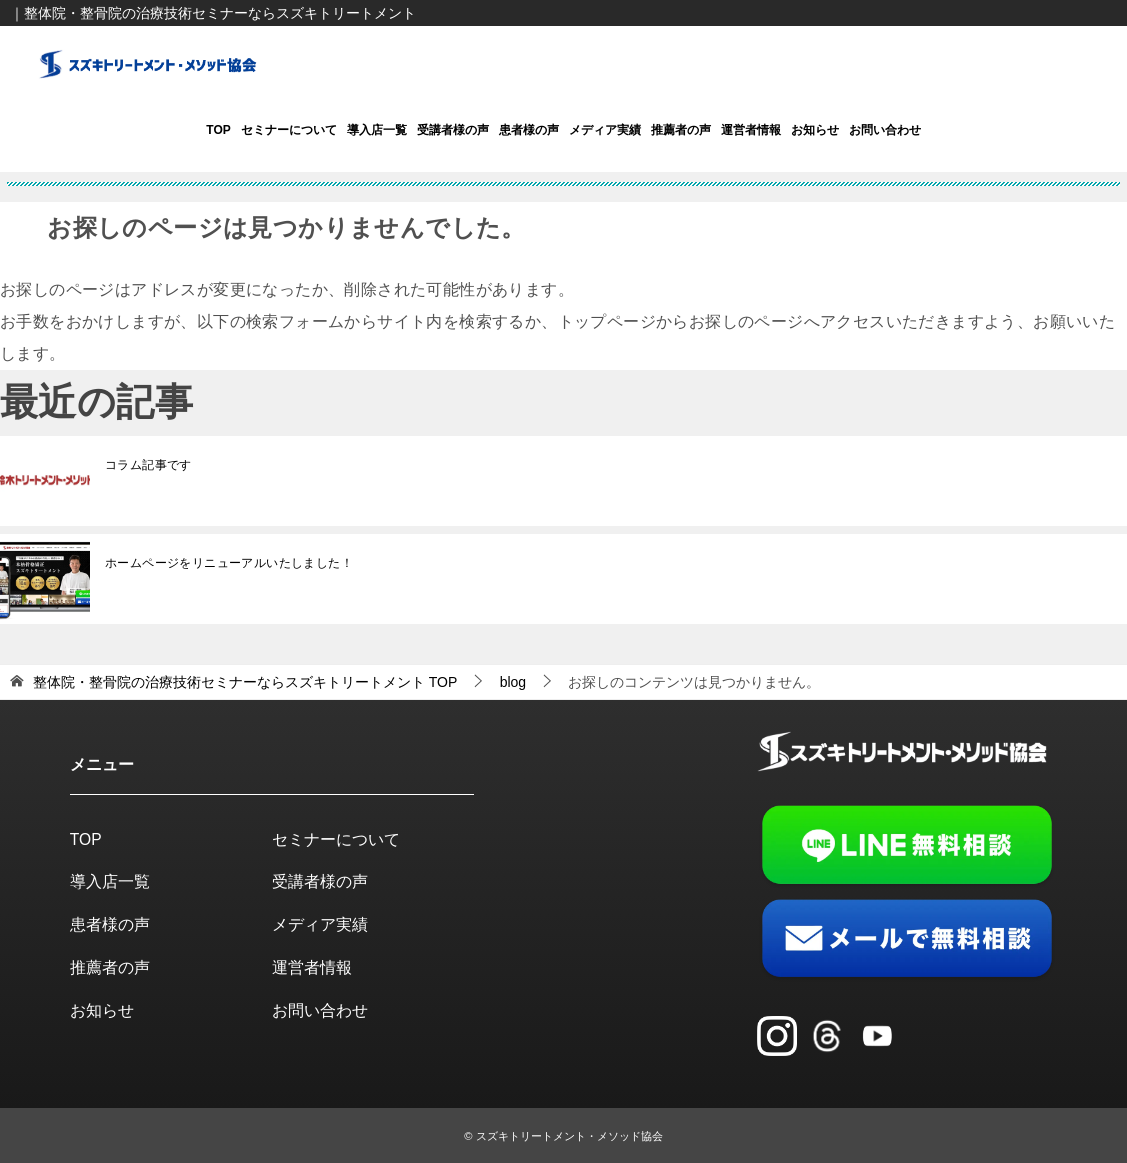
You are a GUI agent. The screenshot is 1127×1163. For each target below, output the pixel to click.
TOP (218, 130)
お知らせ (815, 130)
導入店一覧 (377, 130)
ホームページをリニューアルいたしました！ (229, 562)
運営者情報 (751, 130)
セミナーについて (289, 130)
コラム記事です (148, 464)
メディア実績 (605, 130)
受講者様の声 (453, 130)
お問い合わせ (885, 130)
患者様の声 (529, 130)
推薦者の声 (681, 130)
